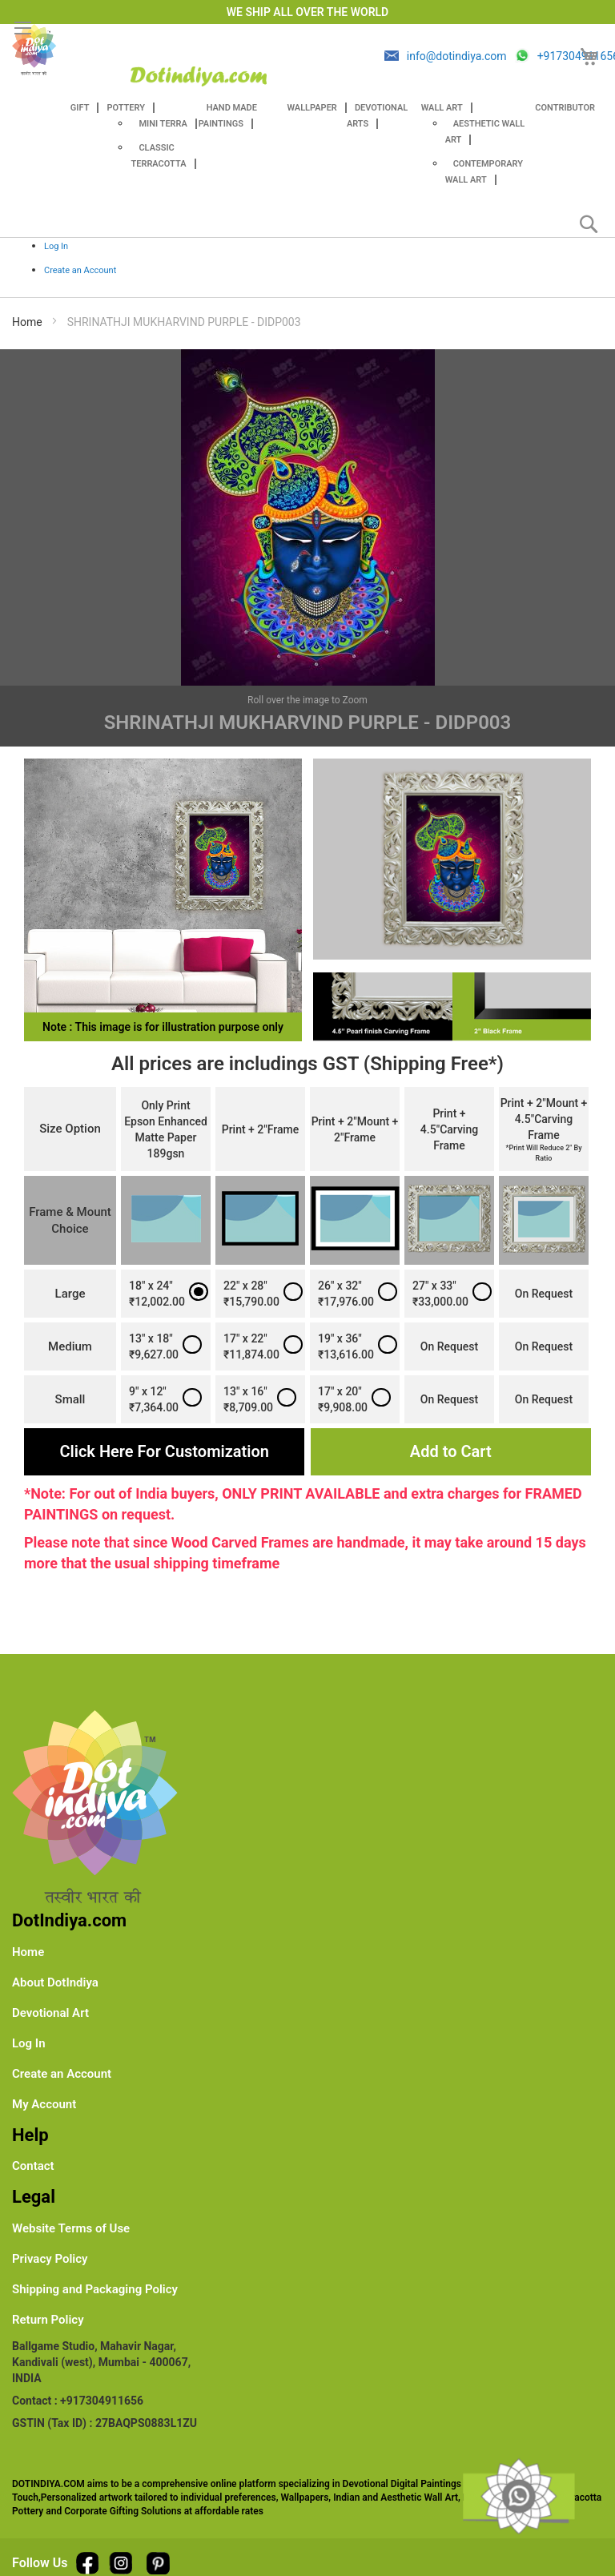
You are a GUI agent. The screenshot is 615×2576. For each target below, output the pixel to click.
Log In (56, 246)
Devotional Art (50, 2013)
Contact (33, 2166)
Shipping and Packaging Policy (95, 2289)
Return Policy (48, 2319)
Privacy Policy (49, 2259)
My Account (44, 2104)
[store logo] (199, 76)
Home (27, 322)
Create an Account (80, 270)
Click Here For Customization (164, 1451)
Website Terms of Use (71, 2228)
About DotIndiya (55, 1982)
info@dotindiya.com (457, 56)
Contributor (565, 108)
